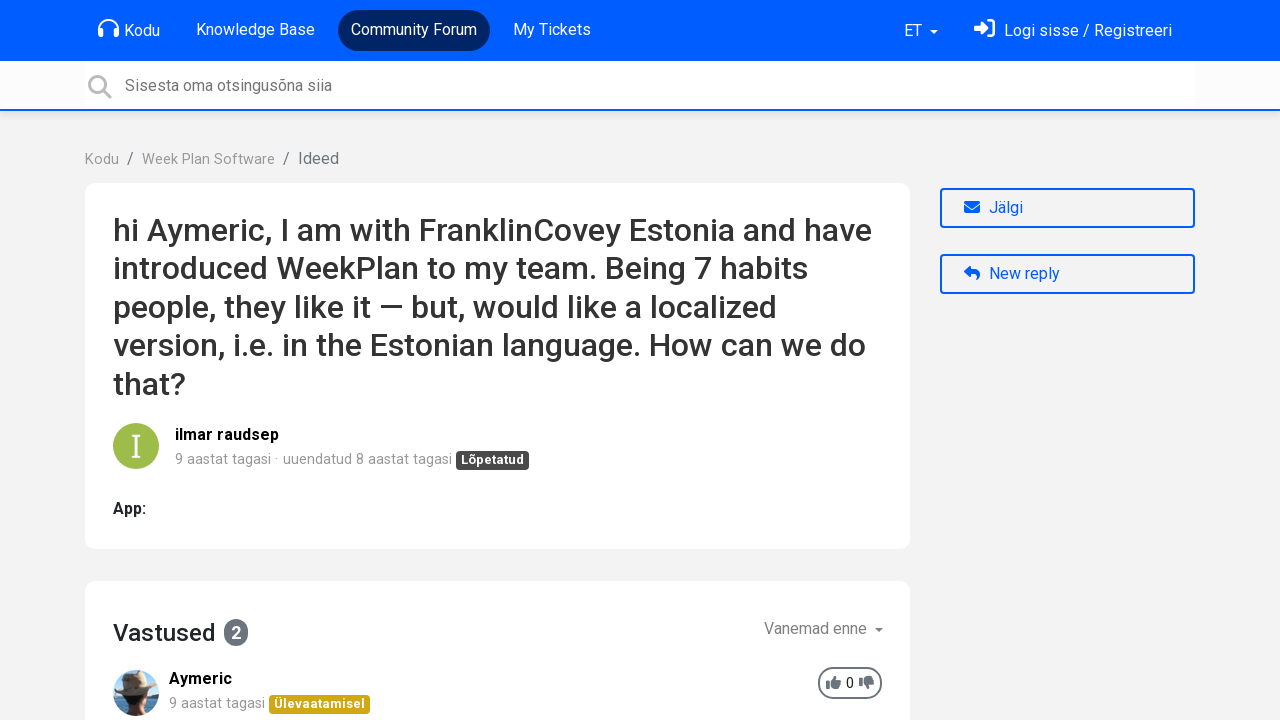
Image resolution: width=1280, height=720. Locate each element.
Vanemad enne (817, 628)
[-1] (866, 683)
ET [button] (915, 30)
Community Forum (414, 29)
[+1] (833, 683)
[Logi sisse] (1073, 30)
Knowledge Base (255, 29)
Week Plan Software (208, 159)
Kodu (129, 29)
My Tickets (552, 29)
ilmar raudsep (227, 434)
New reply (1012, 273)
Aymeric (200, 678)
